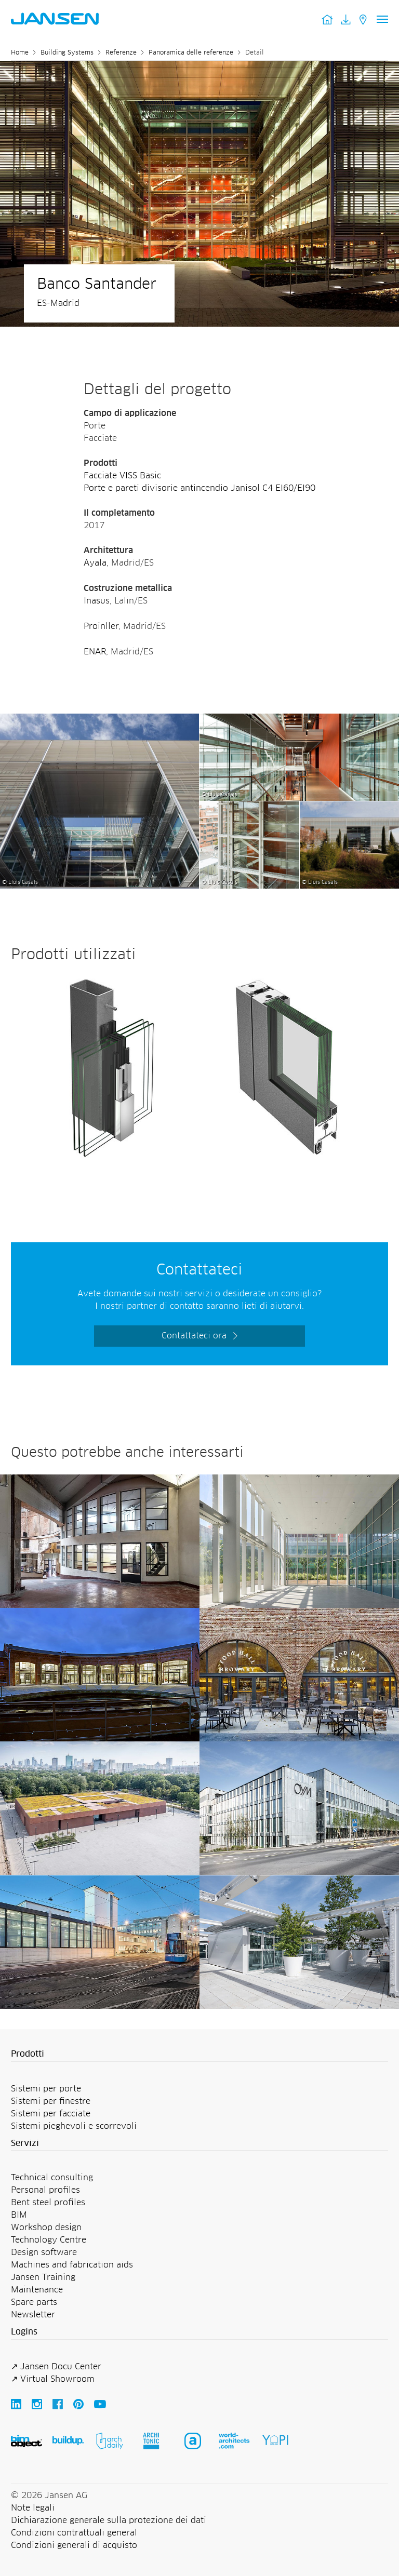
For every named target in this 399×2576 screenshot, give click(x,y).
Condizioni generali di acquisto (74, 2545)
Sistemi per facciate (50, 2114)
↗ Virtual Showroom (53, 2379)
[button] (199, 2054)
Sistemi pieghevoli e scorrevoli (74, 2126)
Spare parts (34, 2302)
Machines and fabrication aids (72, 2265)
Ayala (95, 563)
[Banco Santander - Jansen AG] (99, 720)
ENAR (95, 652)
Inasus (97, 601)
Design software (44, 2252)
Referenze (121, 53)
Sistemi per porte (46, 2089)
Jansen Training (43, 2277)
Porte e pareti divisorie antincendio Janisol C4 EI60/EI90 (199, 488)
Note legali (33, 2508)
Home (20, 53)
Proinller (101, 626)
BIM (19, 2215)
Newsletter (33, 2315)
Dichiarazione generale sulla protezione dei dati (108, 2520)
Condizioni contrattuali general (74, 2533)
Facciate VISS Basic (122, 476)
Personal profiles (45, 2190)
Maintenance (37, 2290)
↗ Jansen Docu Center (56, 2367)
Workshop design (46, 2227)
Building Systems (67, 53)
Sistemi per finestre (50, 2101)
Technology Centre (48, 2240)
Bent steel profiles (48, 2202)
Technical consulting (52, 2178)
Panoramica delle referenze (191, 53)
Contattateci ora (194, 1336)
